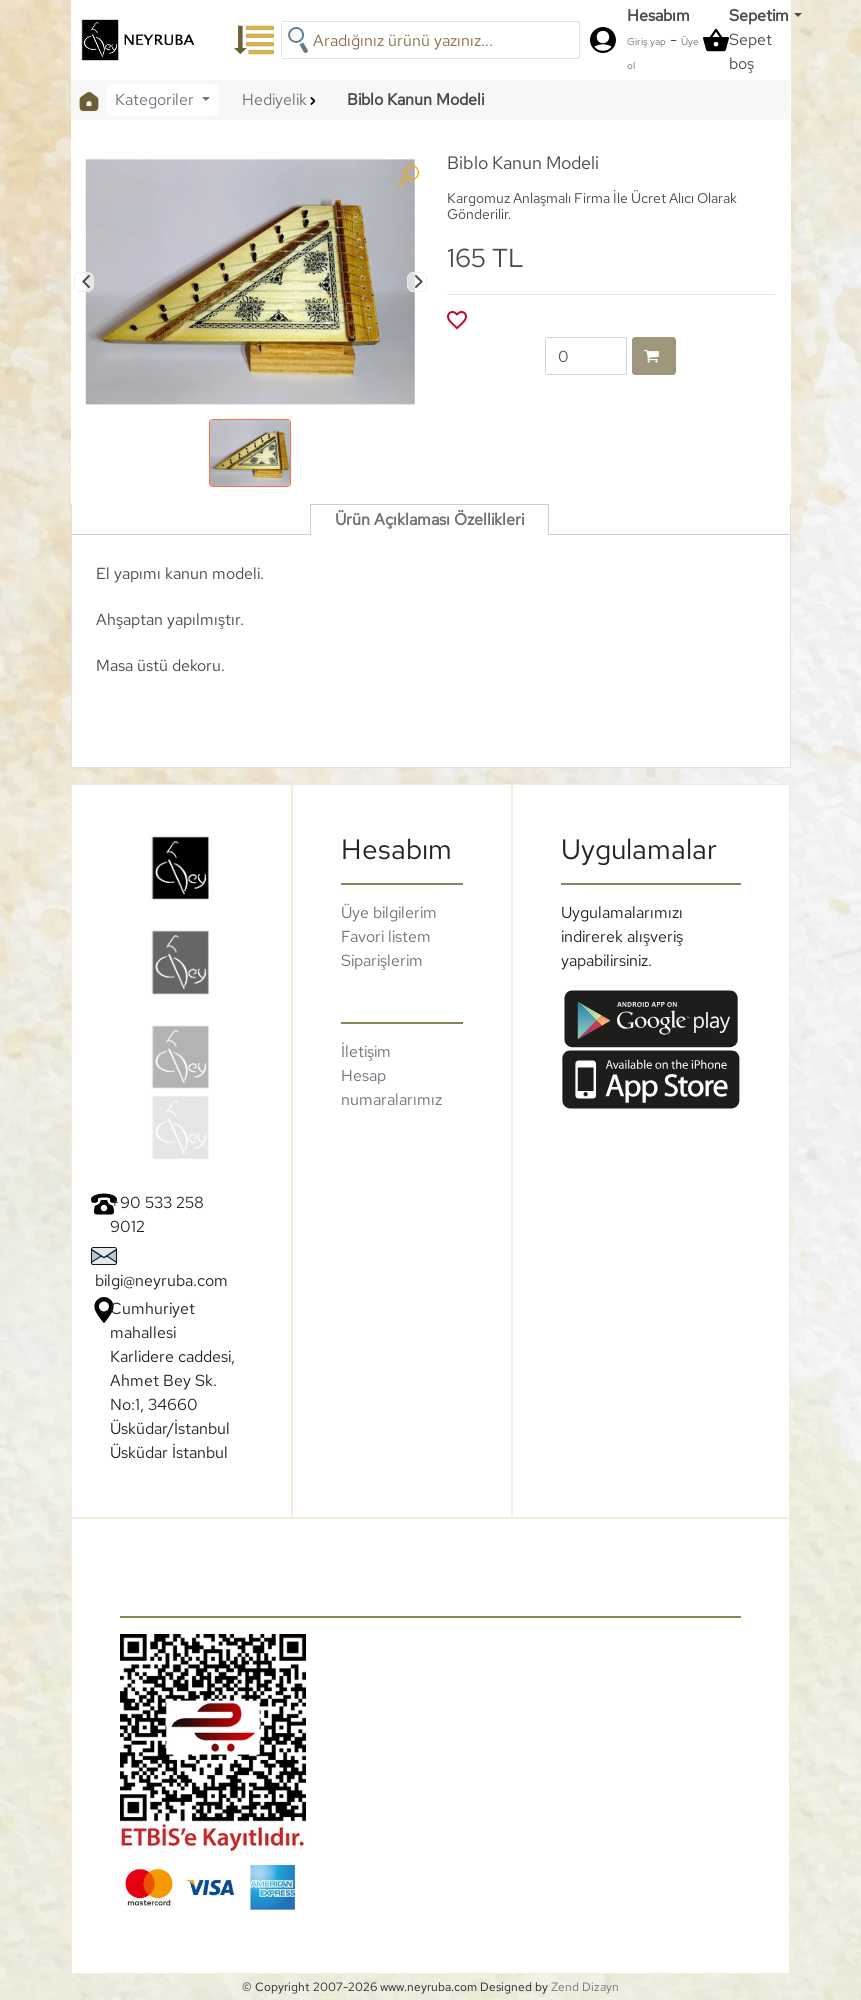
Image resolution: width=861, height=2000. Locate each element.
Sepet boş (750, 51)
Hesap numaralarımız (391, 1087)
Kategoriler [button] (156, 99)
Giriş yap (646, 41)
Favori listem (386, 936)
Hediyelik (274, 99)
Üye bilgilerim (389, 912)
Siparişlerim (382, 960)
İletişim (366, 1051)
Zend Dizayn (585, 1987)
